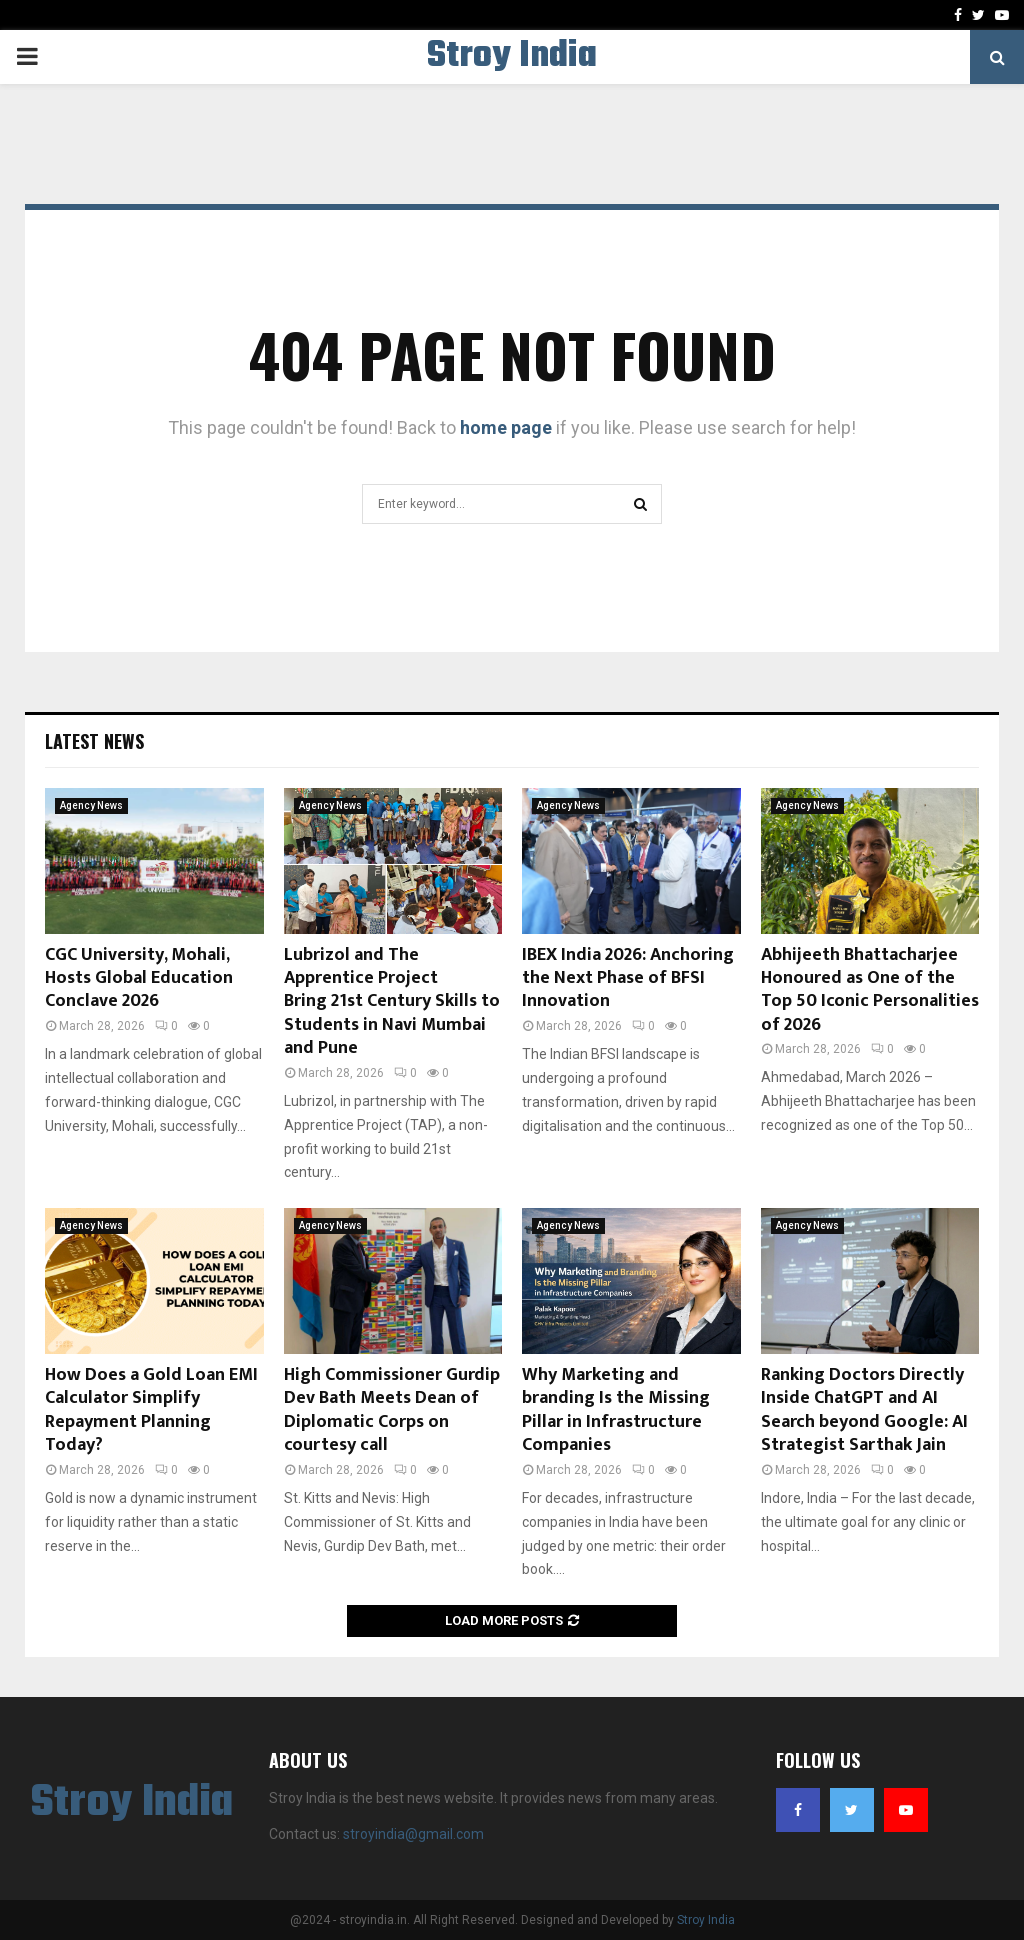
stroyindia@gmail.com (413, 1834)
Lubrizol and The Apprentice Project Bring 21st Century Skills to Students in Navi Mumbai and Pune (392, 1002)
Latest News (94, 741)
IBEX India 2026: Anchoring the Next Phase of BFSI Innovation (628, 978)
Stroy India (512, 57)
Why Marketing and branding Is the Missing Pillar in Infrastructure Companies (616, 1410)
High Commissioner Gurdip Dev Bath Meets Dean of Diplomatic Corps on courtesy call (392, 1410)
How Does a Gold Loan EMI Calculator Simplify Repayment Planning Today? (151, 1410)
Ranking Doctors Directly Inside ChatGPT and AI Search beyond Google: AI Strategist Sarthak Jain (864, 1410)
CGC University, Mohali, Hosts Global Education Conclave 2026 (139, 978)
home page (506, 427)
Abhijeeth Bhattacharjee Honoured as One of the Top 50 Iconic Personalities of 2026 (870, 990)
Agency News (91, 805)
